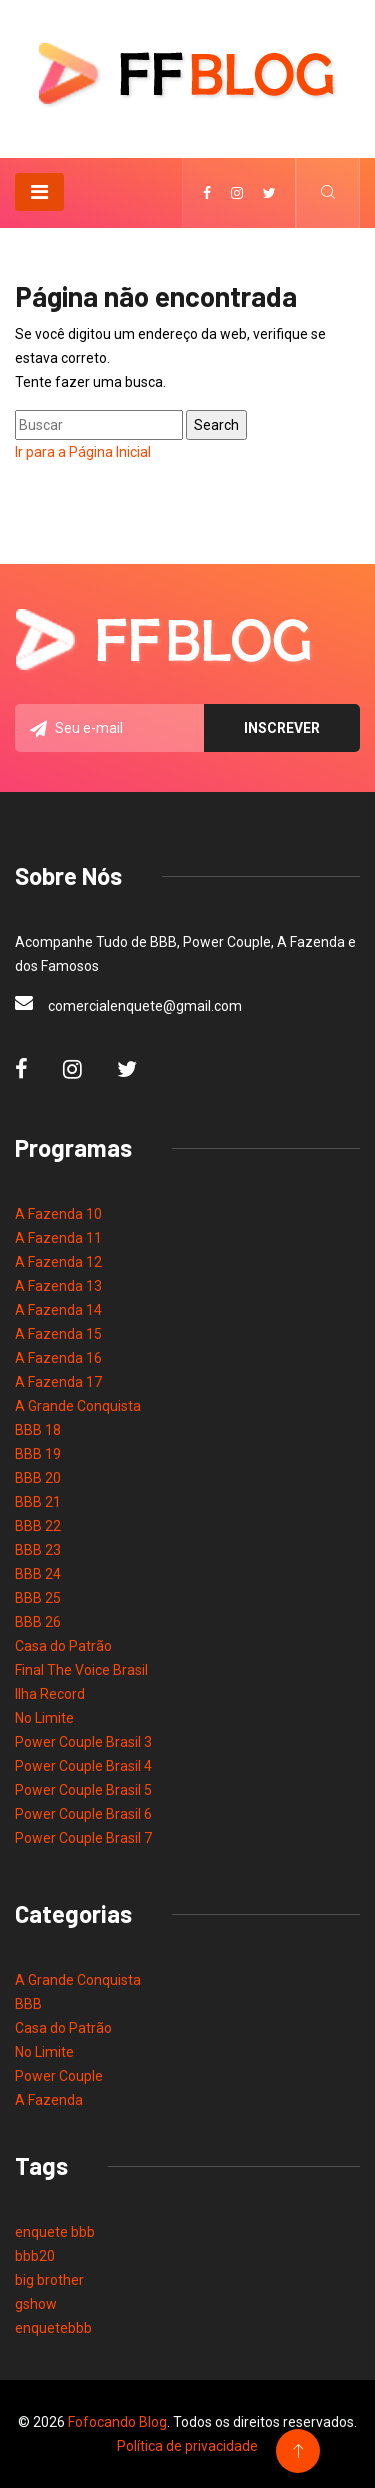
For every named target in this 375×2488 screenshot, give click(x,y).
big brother (49, 2280)
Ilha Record (50, 1694)
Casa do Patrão (63, 1646)
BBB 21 (38, 1502)
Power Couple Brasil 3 (83, 1742)
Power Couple (59, 2076)
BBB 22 (38, 1526)
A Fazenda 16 (58, 1358)
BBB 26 (38, 1622)
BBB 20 (38, 1478)
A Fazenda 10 (58, 1214)
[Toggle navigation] (39, 192)
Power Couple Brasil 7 (83, 1838)
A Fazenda (49, 2100)
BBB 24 (38, 1574)
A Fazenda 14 (58, 1310)
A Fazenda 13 (58, 1286)
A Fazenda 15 (58, 1334)
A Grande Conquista (78, 1406)
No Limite (44, 1718)
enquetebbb (53, 2328)
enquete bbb (55, 2232)
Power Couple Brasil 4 (83, 1766)
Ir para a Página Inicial (83, 452)
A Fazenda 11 (58, 1238)
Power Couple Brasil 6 (83, 1814)
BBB (28, 2004)
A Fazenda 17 (58, 1382)
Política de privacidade (187, 2446)
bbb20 (35, 2256)
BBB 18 (38, 1430)
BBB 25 (38, 1598)
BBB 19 (38, 1454)
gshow (36, 2304)
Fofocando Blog (117, 2422)
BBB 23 (38, 1550)
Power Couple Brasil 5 (83, 1790)
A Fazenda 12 (58, 1262)
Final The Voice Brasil (81, 1670)
